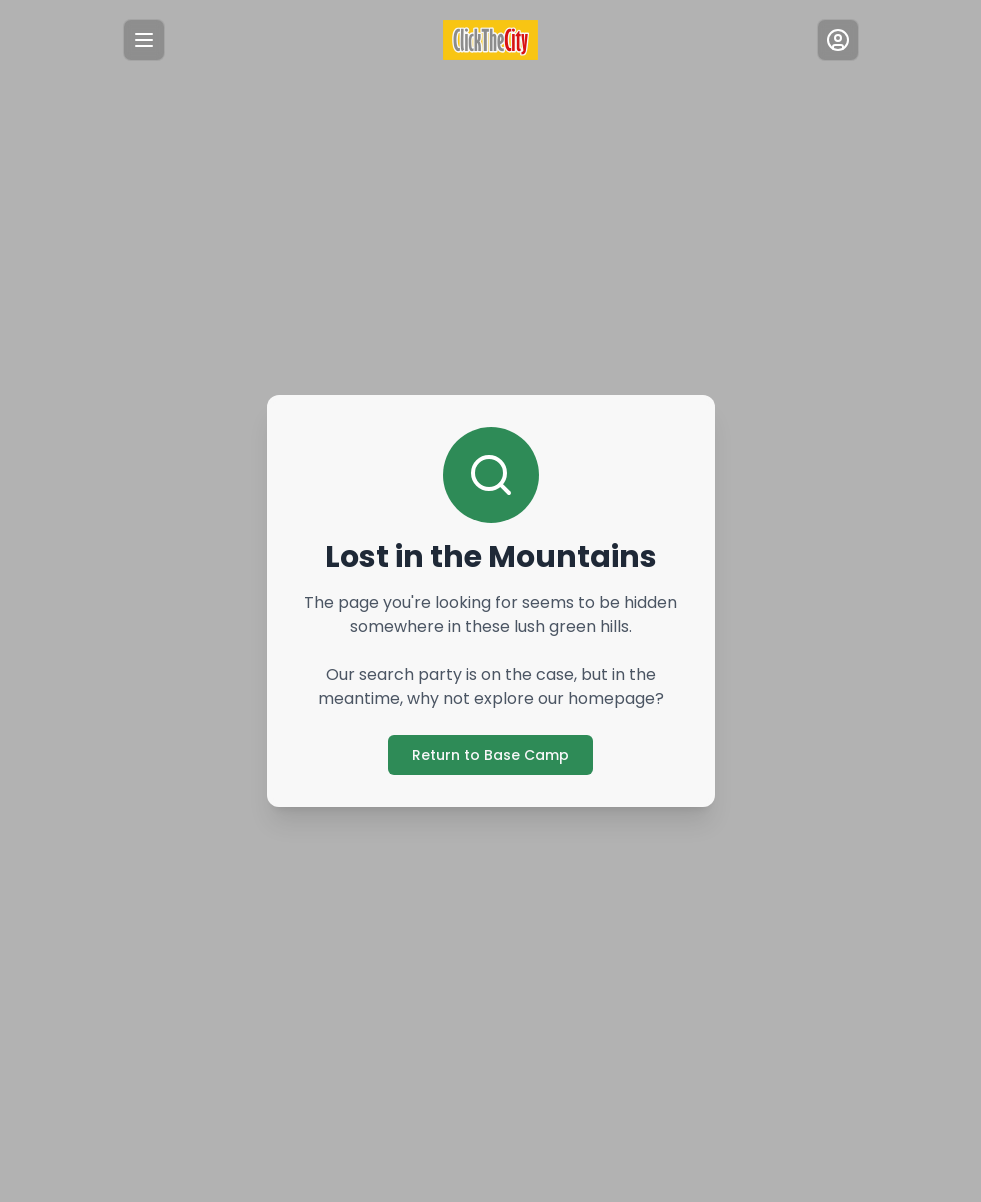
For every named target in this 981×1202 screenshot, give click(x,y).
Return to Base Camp (490, 755)
